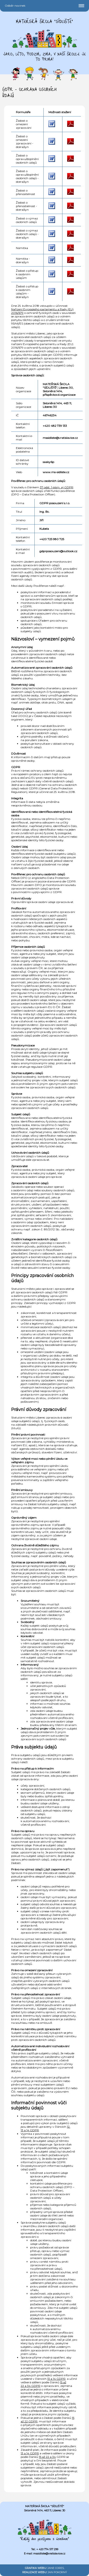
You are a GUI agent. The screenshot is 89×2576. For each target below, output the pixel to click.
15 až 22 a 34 (47, 2457)
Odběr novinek (15, 5)
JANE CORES (55, 2568)
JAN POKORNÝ (57, 2572)
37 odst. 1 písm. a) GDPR (56, 487)
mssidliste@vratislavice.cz (49, 2553)
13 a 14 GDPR (56, 2378)
